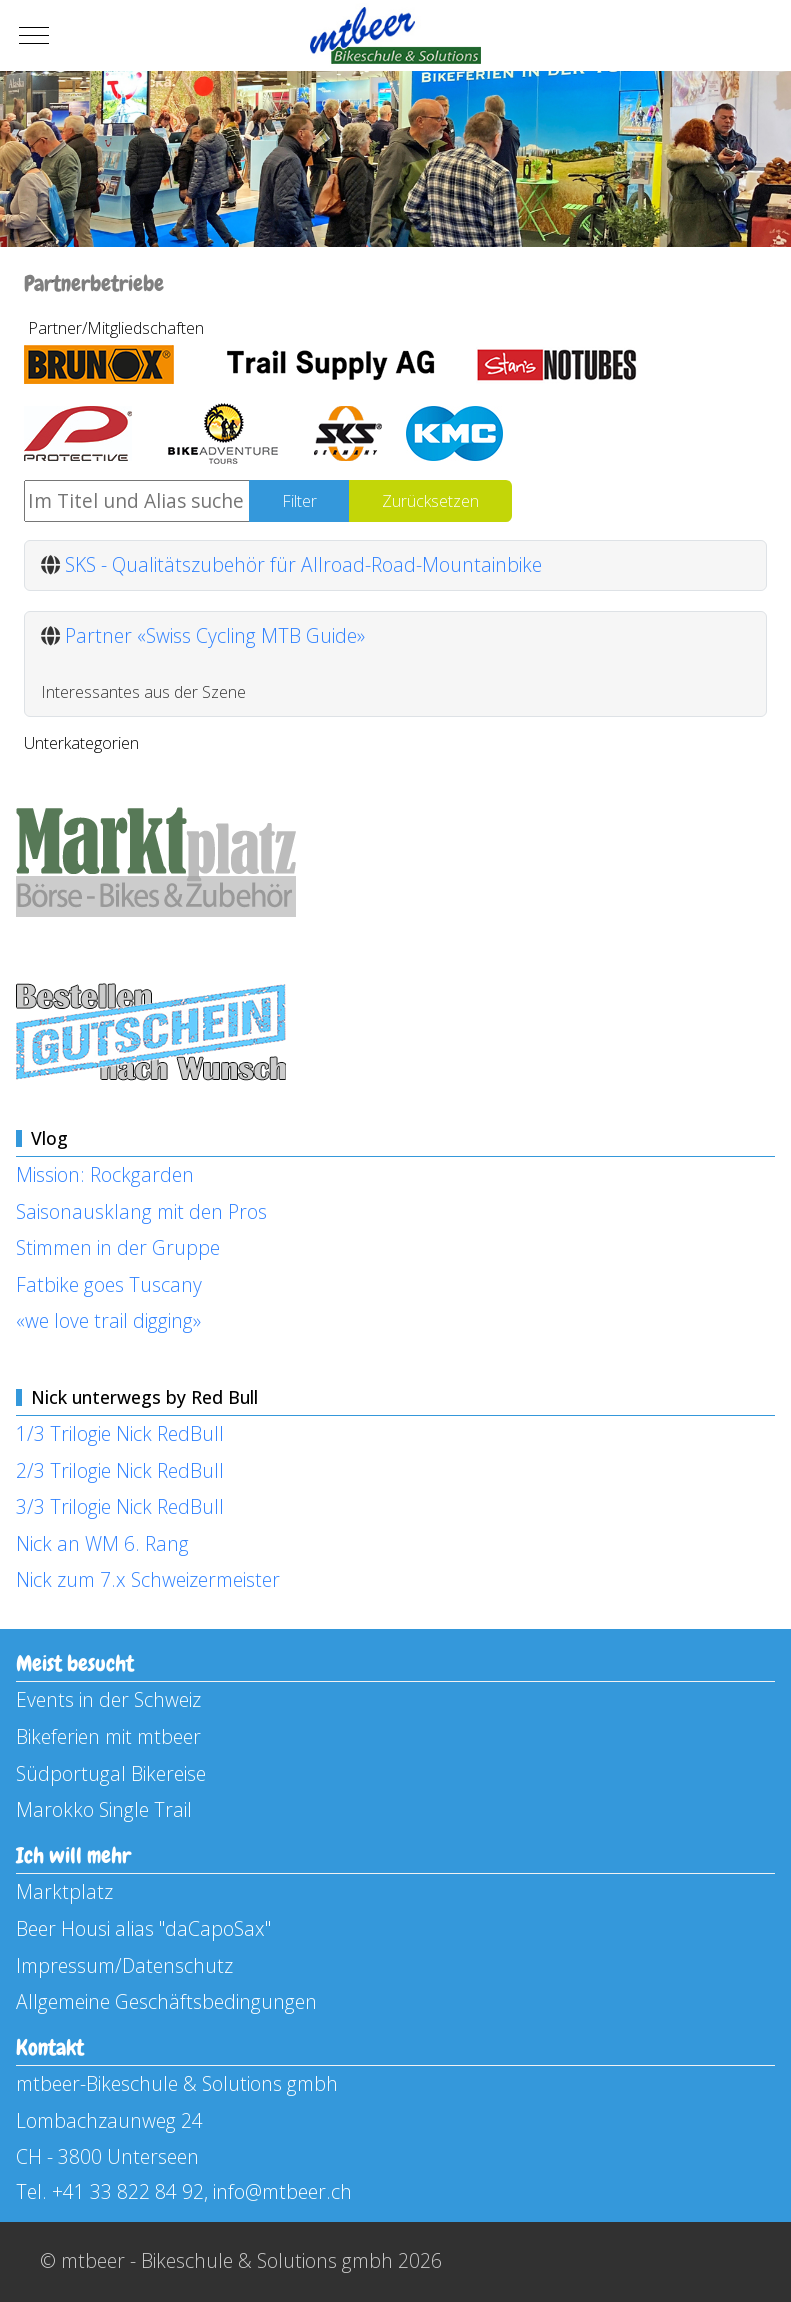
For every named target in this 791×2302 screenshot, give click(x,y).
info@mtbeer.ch (282, 2191)
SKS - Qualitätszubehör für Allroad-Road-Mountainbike (303, 564)
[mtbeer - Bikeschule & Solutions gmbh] (395, 35)
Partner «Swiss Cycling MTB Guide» (215, 635)
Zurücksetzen (430, 501)
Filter (299, 501)
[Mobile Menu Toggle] (34, 36)
